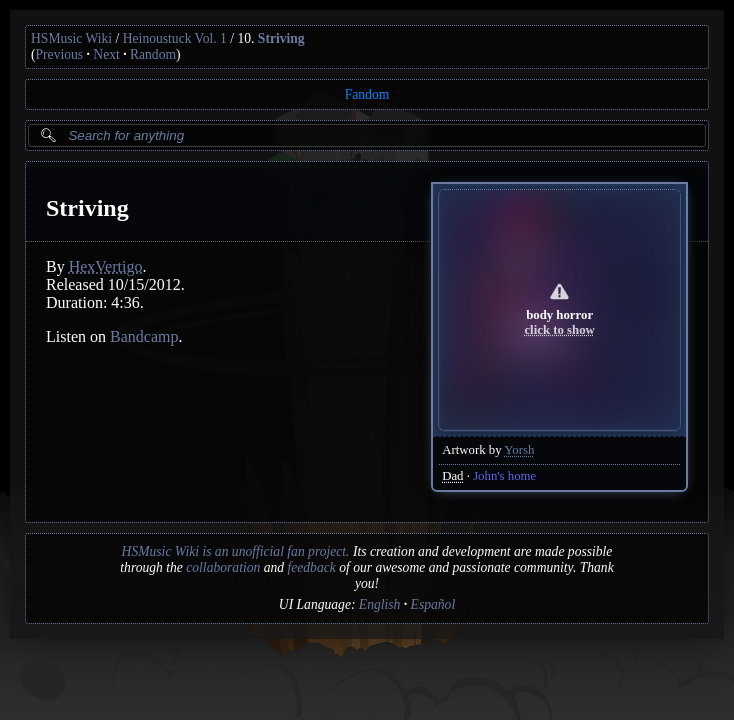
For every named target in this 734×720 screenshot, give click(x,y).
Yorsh (519, 450)
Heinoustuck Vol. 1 (175, 38)
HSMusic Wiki (71, 38)
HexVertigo (106, 266)
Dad (452, 476)
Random (153, 54)
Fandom (367, 94)
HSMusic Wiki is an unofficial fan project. (236, 551)
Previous (60, 54)
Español (433, 604)
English (380, 604)
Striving (281, 38)
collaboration (223, 567)
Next (106, 54)
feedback (311, 567)
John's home (504, 476)
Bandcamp (144, 336)
